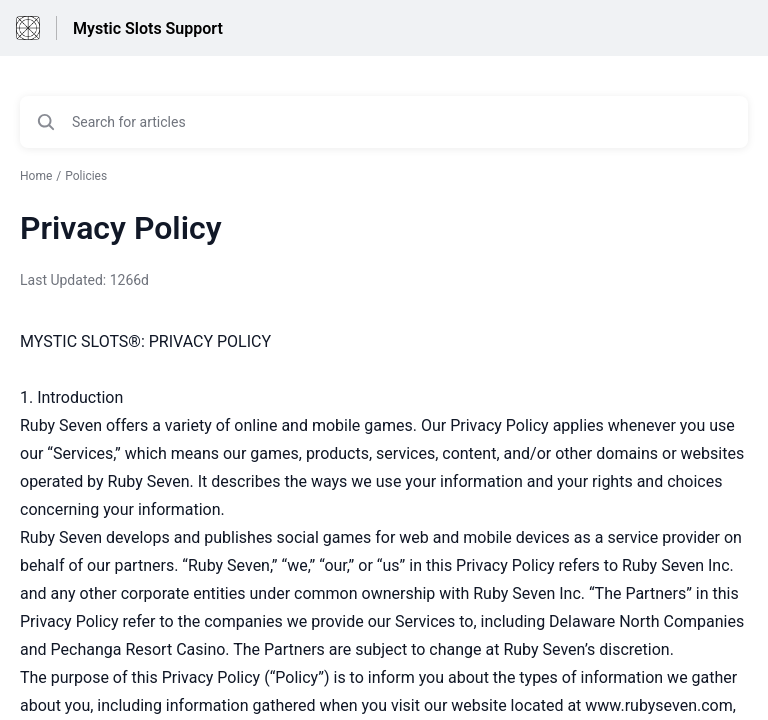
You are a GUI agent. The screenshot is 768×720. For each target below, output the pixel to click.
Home (36, 176)
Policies (86, 176)
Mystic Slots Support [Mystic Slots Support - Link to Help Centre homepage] (148, 28)
